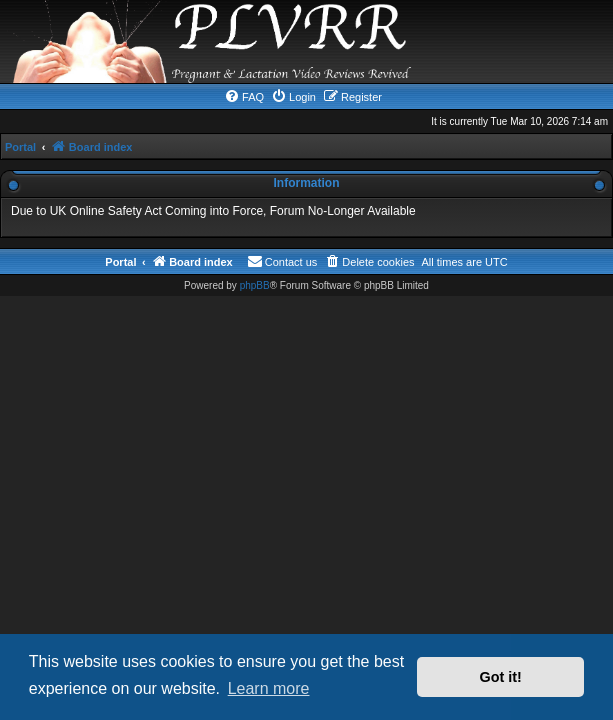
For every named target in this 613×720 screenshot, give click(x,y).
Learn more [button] (269, 688)
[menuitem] (244, 97)
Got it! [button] (501, 677)
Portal (20, 147)
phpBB (255, 285)
